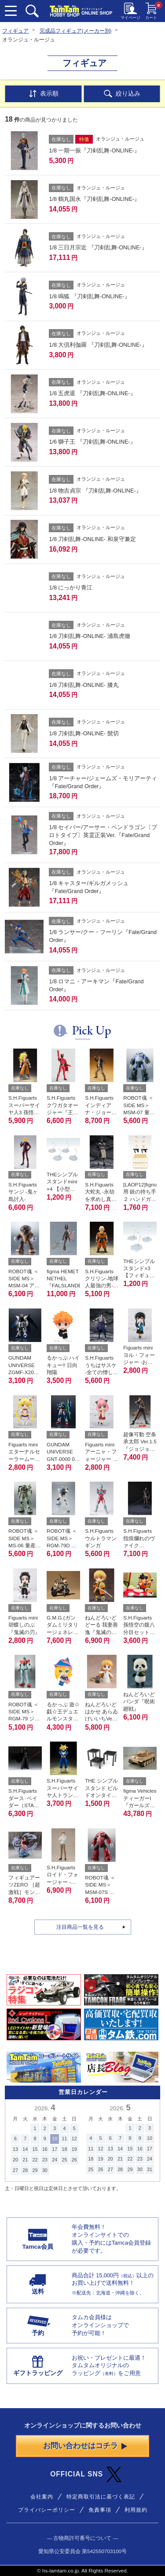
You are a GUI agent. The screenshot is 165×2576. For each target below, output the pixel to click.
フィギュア (15, 30)
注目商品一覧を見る (80, 1929)
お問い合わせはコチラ (85, 2448)
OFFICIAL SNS (85, 2476)
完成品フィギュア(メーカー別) (76, 30)
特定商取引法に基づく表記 (100, 2499)
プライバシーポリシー (46, 2512)
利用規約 (136, 2512)
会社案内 (41, 2499)
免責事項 (99, 2512)
